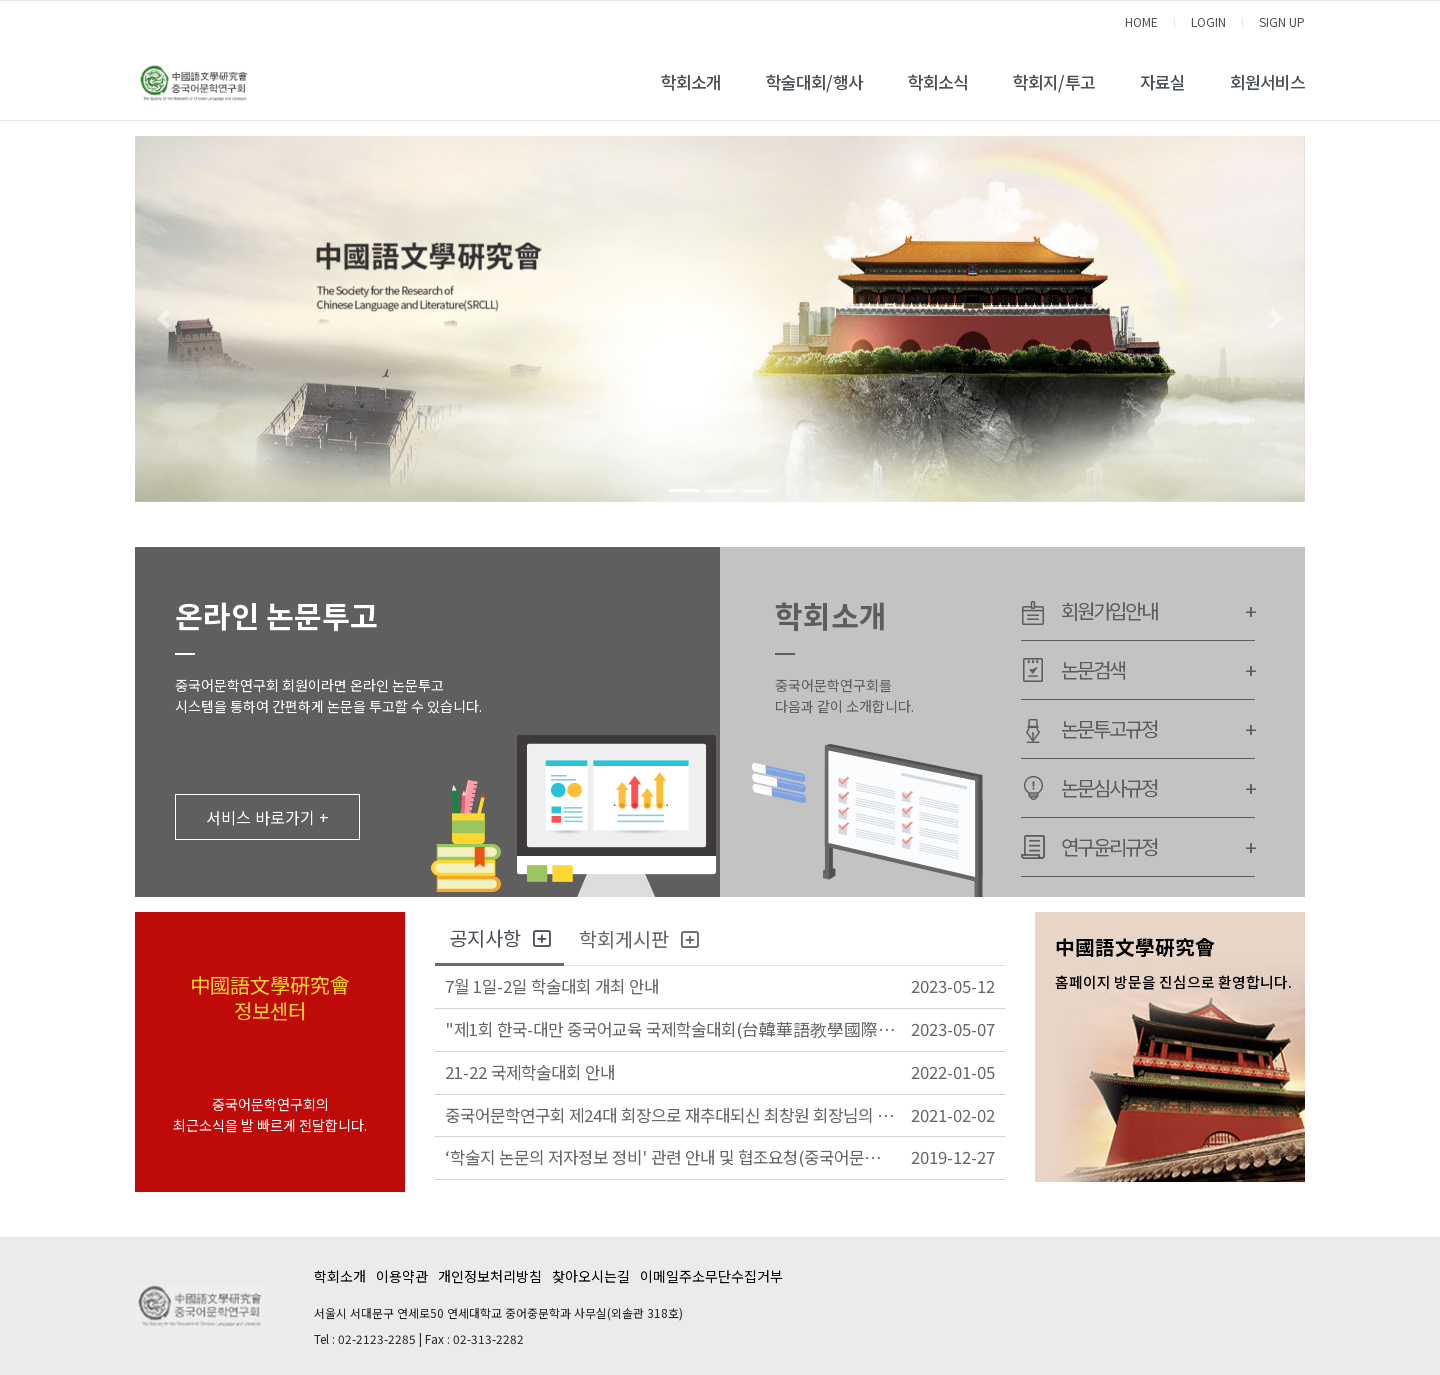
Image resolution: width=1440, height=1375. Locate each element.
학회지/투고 (1054, 82)
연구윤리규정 (1158, 847)
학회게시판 (638, 938)
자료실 (1162, 82)
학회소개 (691, 82)
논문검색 (1158, 670)
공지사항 (499, 937)
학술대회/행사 (814, 82)
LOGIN (1208, 21)
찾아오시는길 (591, 1276)
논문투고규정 (1158, 729)
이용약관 (402, 1276)
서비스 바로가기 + (267, 817)
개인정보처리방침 (490, 1276)
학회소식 (938, 82)
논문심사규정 (1158, 788)
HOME (1141, 21)
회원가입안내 (1158, 611)
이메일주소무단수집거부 (711, 1276)
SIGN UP (1282, 21)
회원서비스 (1267, 82)
